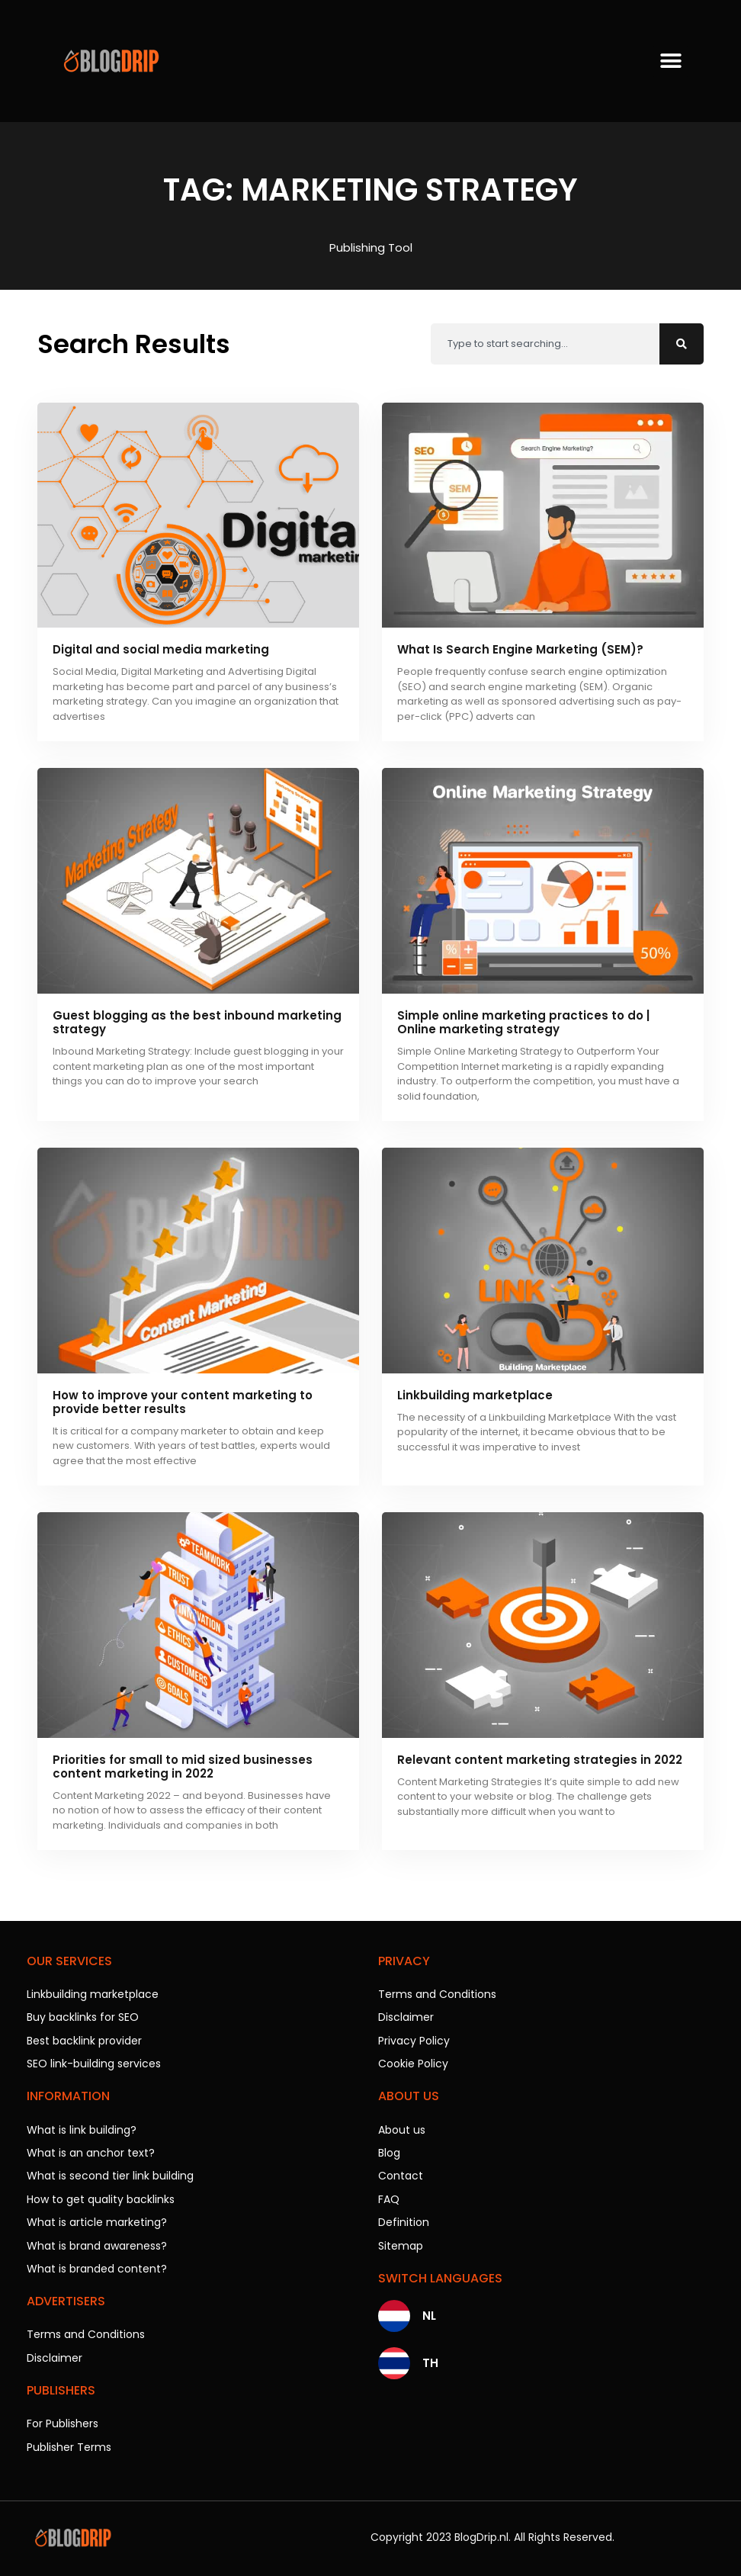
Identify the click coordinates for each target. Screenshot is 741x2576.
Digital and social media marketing (161, 649)
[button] (670, 61)
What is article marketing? (97, 2220)
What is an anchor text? (91, 2151)
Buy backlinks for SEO (83, 2017)
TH (430, 2360)
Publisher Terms (69, 2442)
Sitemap (400, 2242)
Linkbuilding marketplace (475, 1395)
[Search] (681, 344)
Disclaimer (54, 2354)
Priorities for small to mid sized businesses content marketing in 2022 (183, 1766)
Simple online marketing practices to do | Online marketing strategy (523, 1022)
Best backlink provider (84, 2040)
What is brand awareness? (97, 2242)
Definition (403, 2220)
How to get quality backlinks (101, 2197)
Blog (389, 2151)
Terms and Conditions (86, 2331)
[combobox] (545, 344)
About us (401, 2128)
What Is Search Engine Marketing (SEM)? (520, 649)
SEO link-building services (94, 2062)
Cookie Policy (413, 2062)
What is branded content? (97, 2265)
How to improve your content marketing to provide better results (183, 1402)
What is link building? (81, 2128)
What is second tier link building (110, 2174)
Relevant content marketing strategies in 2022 (539, 1760)
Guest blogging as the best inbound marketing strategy (197, 1022)
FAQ (388, 2197)
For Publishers (62, 2419)
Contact (400, 2174)
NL (429, 2313)
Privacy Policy (414, 2040)
